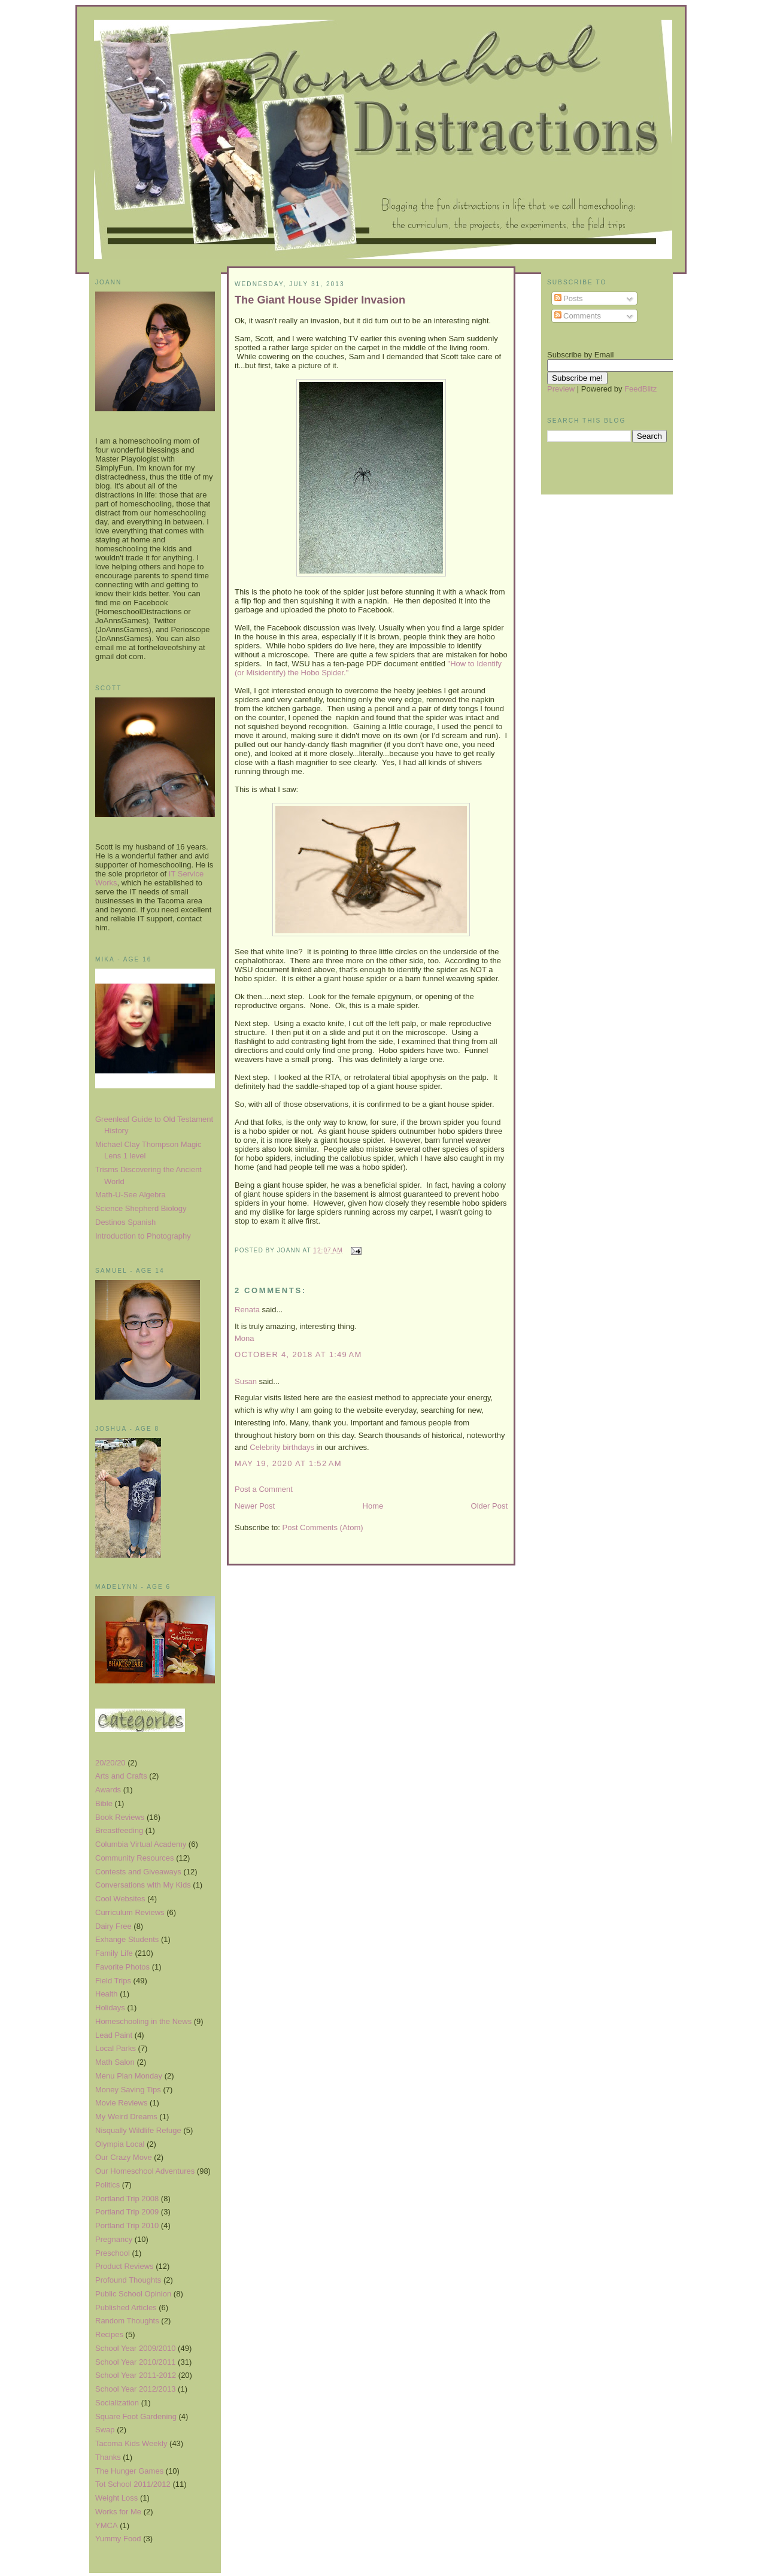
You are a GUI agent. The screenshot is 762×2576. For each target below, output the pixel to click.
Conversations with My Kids (143, 1884)
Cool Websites (120, 1898)
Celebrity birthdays (282, 1447)
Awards (108, 1789)
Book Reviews (119, 1817)
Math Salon (115, 2062)
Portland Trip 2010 (127, 2225)
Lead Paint (113, 2035)
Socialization (117, 2402)
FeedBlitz (640, 388)
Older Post (489, 1505)
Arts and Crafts (121, 1775)
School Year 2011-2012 (135, 2375)
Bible (104, 1803)
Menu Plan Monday (128, 2075)
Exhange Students (127, 1939)
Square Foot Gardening (136, 2416)
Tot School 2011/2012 (133, 2484)
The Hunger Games (129, 2470)
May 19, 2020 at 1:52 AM (288, 1463)
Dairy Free (113, 1926)
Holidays (110, 2007)
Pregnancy (113, 2239)
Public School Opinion (133, 2293)
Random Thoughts (127, 2320)
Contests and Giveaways (138, 1871)
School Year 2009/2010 (135, 2348)
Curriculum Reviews (130, 1912)
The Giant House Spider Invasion (320, 300)
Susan (246, 1381)
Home (373, 1505)
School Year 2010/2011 (135, 2361)
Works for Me (118, 2511)
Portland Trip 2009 (127, 2211)
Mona (244, 1338)
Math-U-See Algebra (130, 1194)
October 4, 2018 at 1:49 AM (298, 1354)
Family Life (114, 1953)
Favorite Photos (122, 1966)
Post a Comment (264, 1489)
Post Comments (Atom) (323, 1527)
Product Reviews (124, 2266)
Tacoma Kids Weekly (131, 2443)
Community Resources (134, 1857)
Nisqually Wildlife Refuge (138, 2130)
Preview (561, 388)
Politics (107, 2184)
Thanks (108, 2457)
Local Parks (115, 2048)
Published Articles (126, 2307)
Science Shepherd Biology (141, 1208)
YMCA (106, 2525)
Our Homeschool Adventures (145, 2171)
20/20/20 (110, 1762)
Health (106, 1993)
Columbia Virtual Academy (140, 1844)
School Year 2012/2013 (135, 2388)
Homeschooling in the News (143, 2021)
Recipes (109, 2334)
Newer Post (255, 1505)
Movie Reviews (121, 2102)
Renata (247, 1309)
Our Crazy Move (123, 2157)
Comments (577, 315)
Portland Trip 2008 (127, 2198)
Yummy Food (118, 2538)
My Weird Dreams (126, 2116)
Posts (568, 298)
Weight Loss (116, 2497)
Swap (105, 2429)
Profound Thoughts (128, 2279)
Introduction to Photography (143, 1235)
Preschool (112, 2253)
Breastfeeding (119, 1830)
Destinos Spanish (125, 1222)
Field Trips (113, 1980)
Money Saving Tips (128, 2089)
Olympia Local (119, 2144)
